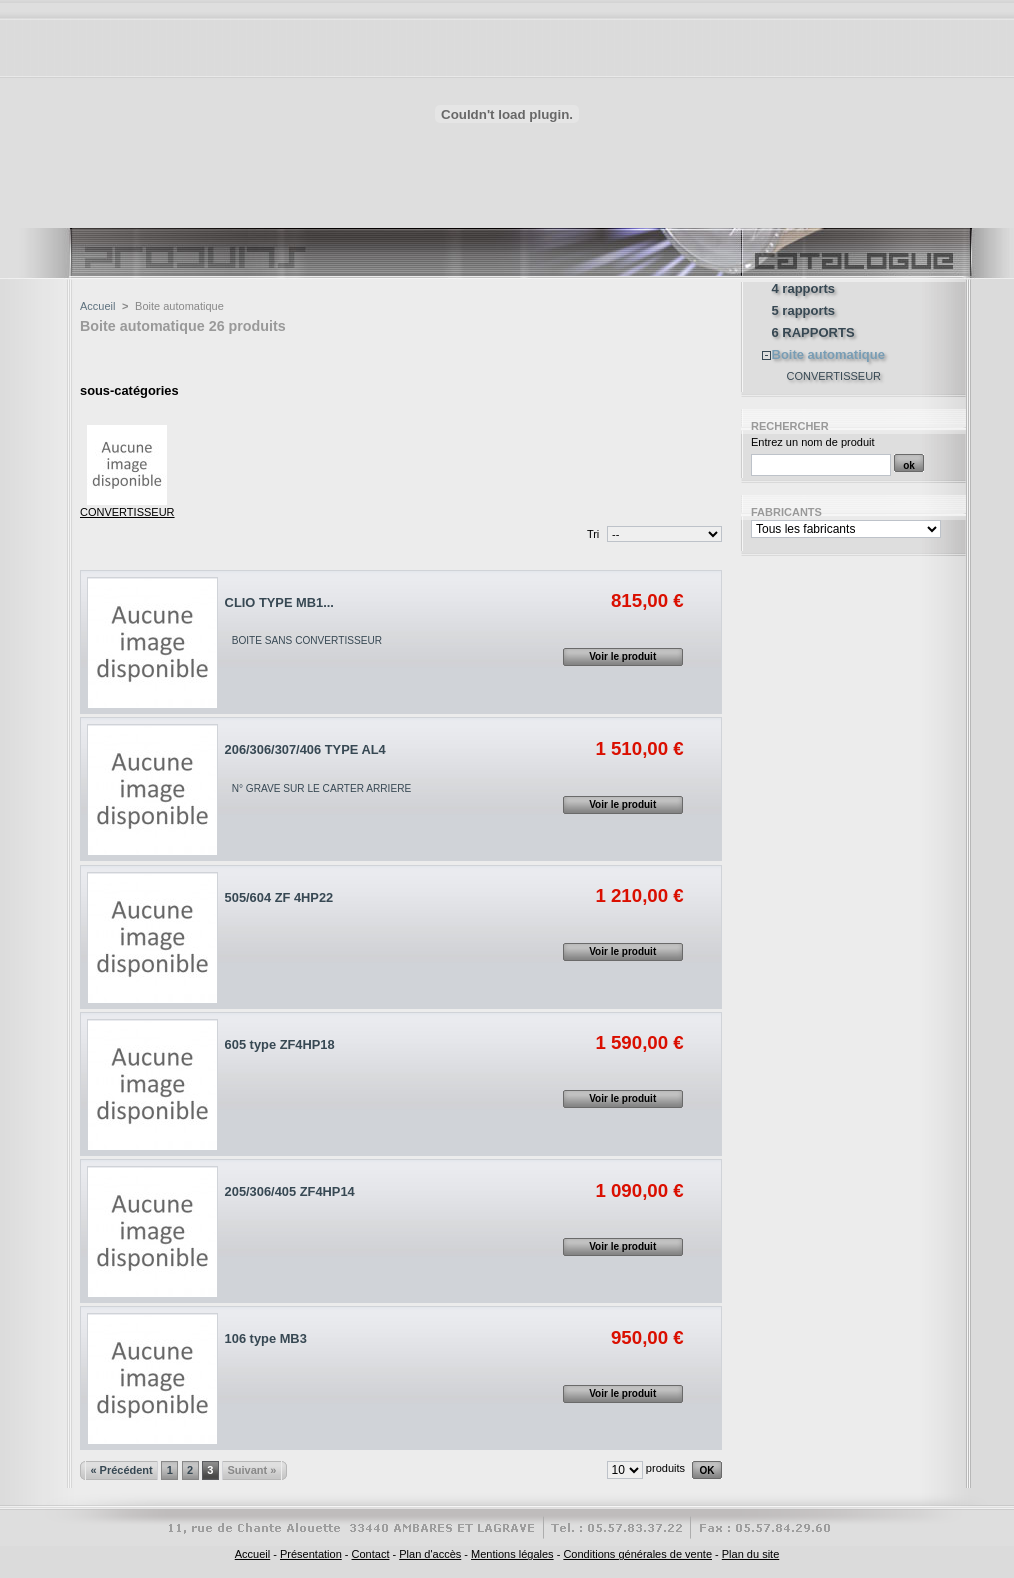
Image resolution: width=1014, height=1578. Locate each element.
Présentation (311, 1554)
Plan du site (750, 1554)
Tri (593, 534)
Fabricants (786, 512)
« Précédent (121, 1470)
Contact (371, 1554)
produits (665, 1468)
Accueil (97, 306)
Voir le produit (622, 656)
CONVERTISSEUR (127, 512)
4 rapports (804, 289)
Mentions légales (512, 1554)
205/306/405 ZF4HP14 (290, 1191)
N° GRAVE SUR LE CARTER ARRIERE (322, 788)
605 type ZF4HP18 (280, 1044)
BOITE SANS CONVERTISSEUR (307, 640)
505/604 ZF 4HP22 (279, 897)
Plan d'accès (430, 1554)
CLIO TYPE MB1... (279, 602)
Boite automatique (828, 355)
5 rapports (804, 311)
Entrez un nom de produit (813, 442)
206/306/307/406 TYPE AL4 (305, 749)
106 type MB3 (266, 1338)
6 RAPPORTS (813, 333)
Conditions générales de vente (637, 1554)
